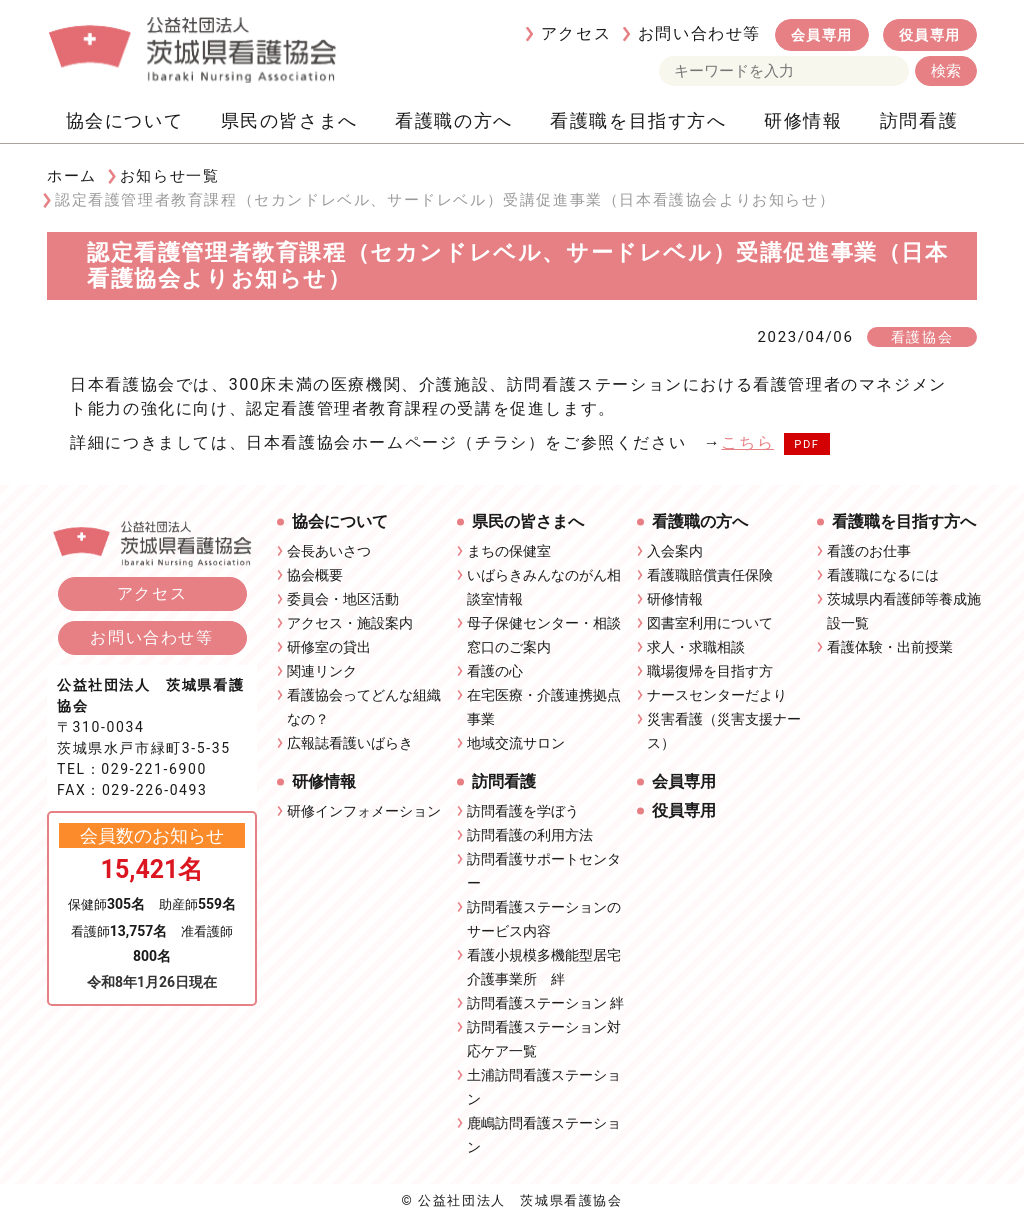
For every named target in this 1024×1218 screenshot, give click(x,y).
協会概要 (315, 575)
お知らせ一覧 (170, 176)
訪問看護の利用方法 (530, 835)
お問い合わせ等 (699, 33)
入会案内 (675, 551)
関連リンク (322, 671)
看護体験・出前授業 (890, 647)
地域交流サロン (516, 743)
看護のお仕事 (869, 551)
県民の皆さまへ (289, 120)
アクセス (576, 33)
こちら (747, 442)
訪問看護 (919, 120)
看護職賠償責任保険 (710, 575)
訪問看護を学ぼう (523, 811)
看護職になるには (883, 575)
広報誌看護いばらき (350, 743)
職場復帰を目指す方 (710, 671)
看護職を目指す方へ (638, 120)
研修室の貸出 (329, 647)
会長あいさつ (329, 551)
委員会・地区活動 (343, 599)
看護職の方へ (454, 120)
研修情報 (803, 120)
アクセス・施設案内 (350, 623)
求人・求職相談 (696, 647)
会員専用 (822, 35)
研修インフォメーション (364, 811)
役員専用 (930, 35)
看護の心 (495, 671)
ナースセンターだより (717, 695)
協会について (125, 120)
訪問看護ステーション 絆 (545, 1003)
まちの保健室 (509, 551)
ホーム (72, 176)
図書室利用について (710, 623)
